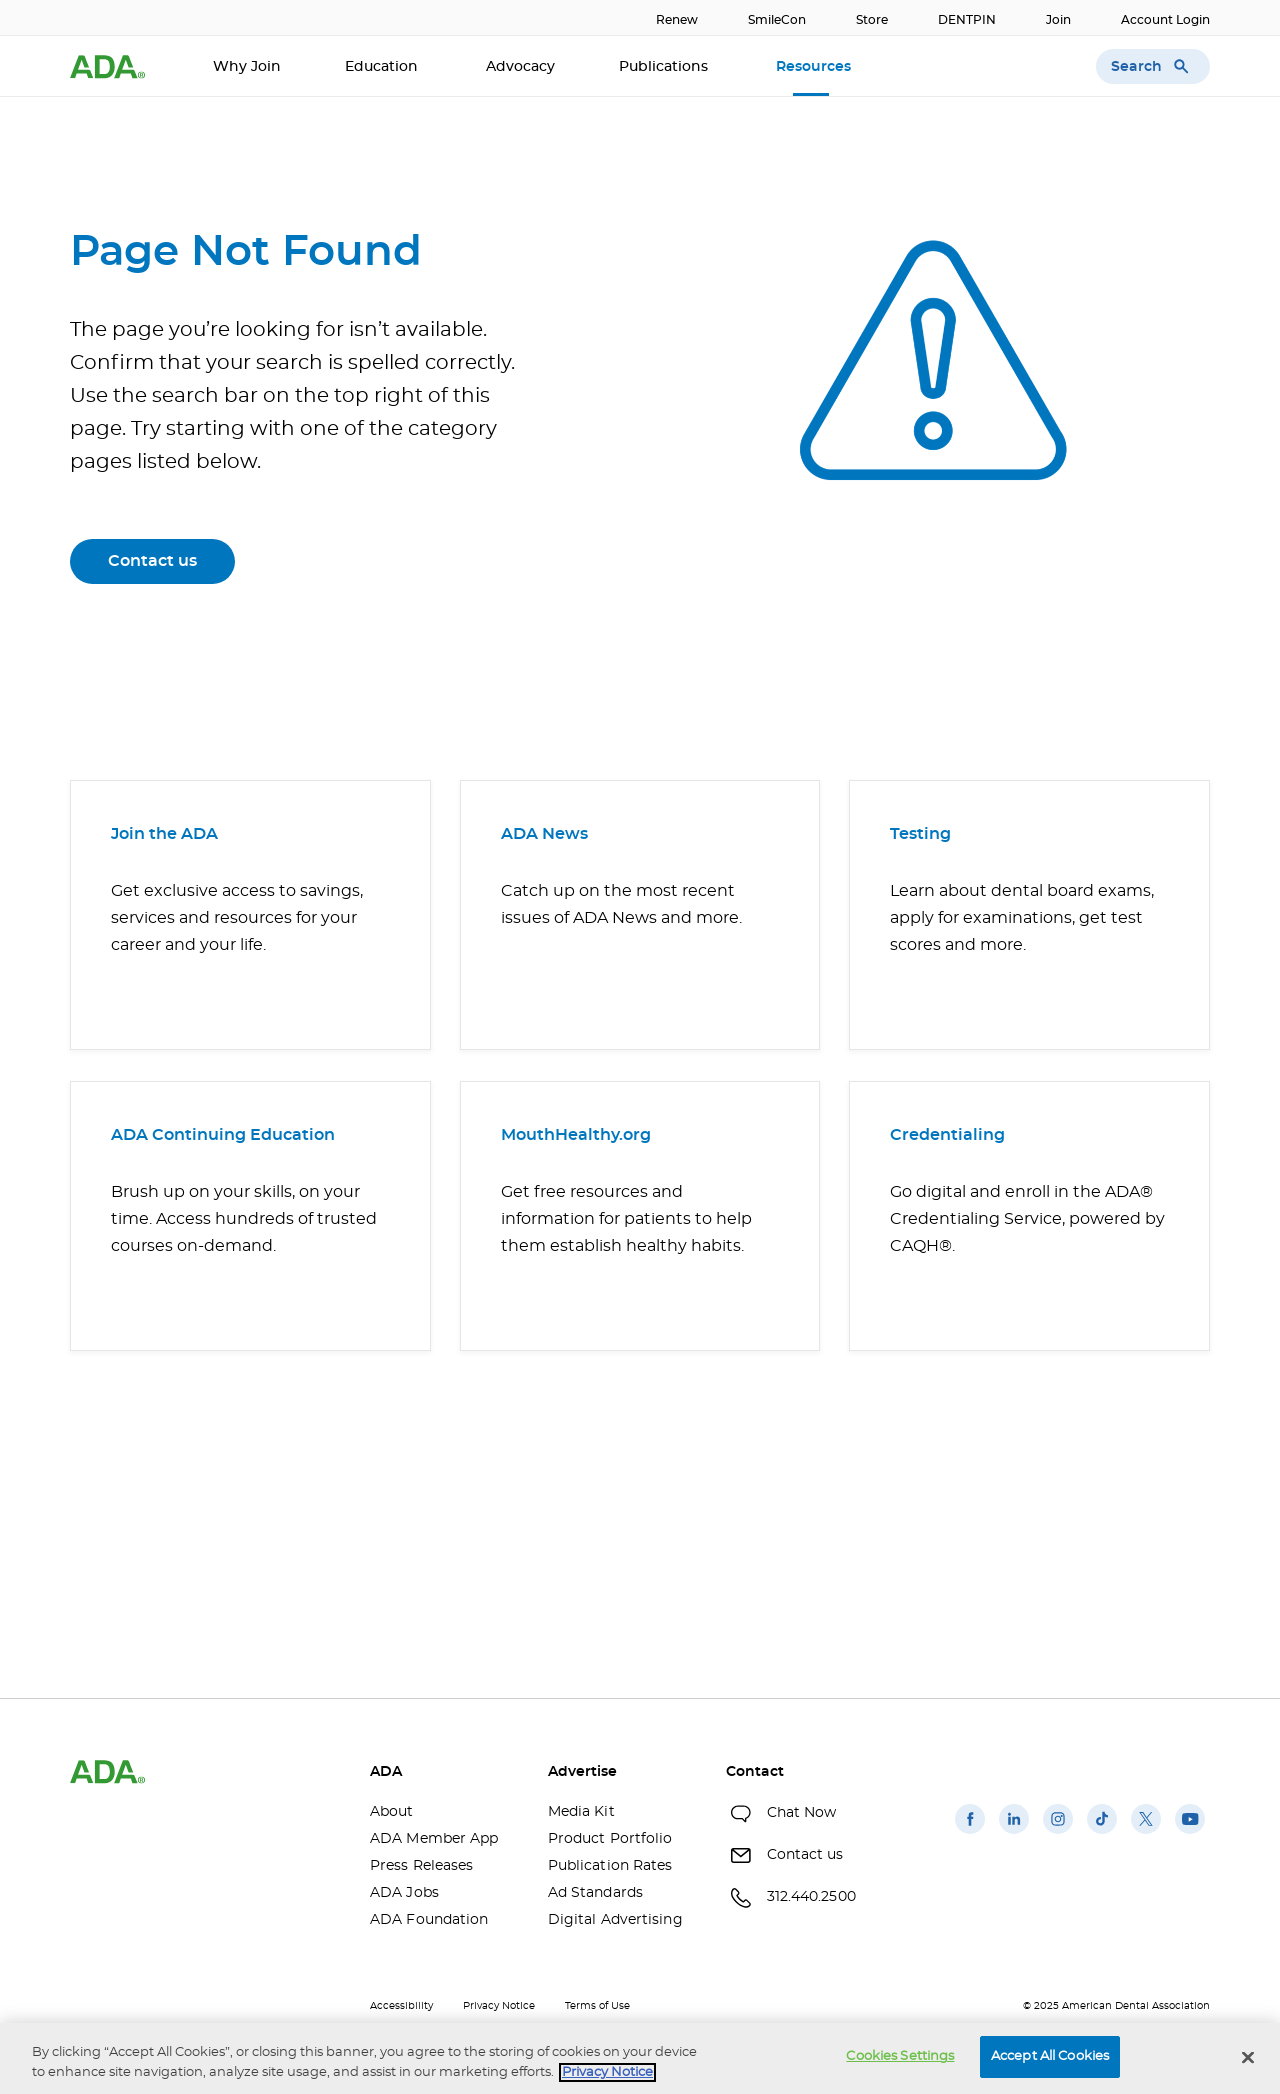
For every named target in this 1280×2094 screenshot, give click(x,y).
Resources (815, 67)
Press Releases (421, 1866)
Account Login (1165, 20)
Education (383, 67)
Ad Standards (595, 1893)
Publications (665, 67)
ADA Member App (434, 1839)
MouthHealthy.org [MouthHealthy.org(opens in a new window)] (576, 1135)
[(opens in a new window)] (970, 1834)
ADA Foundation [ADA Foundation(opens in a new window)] (429, 1920)
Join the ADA (164, 834)
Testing (920, 834)
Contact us (152, 561)
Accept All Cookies (1050, 2056)
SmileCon (777, 20)
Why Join (247, 67)
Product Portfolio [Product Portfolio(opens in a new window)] (610, 1839)
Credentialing (947, 1135)
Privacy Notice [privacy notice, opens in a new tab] (607, 2072)
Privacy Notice (499, 2006)
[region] (640, 2058)
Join (1058, 20)
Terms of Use (597, 2006)
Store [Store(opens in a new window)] (872, 20)
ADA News (544, 834)
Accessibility (401, 2006)
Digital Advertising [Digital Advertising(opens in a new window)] (615, 1920)
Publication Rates (610, 1866)
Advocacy (520, 67)
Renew (677, 20)
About (392, 1812)
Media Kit (581, 1812)
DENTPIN (967, 20)
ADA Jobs (404, 1893)
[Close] (1248, 2057)
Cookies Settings (900, 2056)
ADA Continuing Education (223, 1135)
